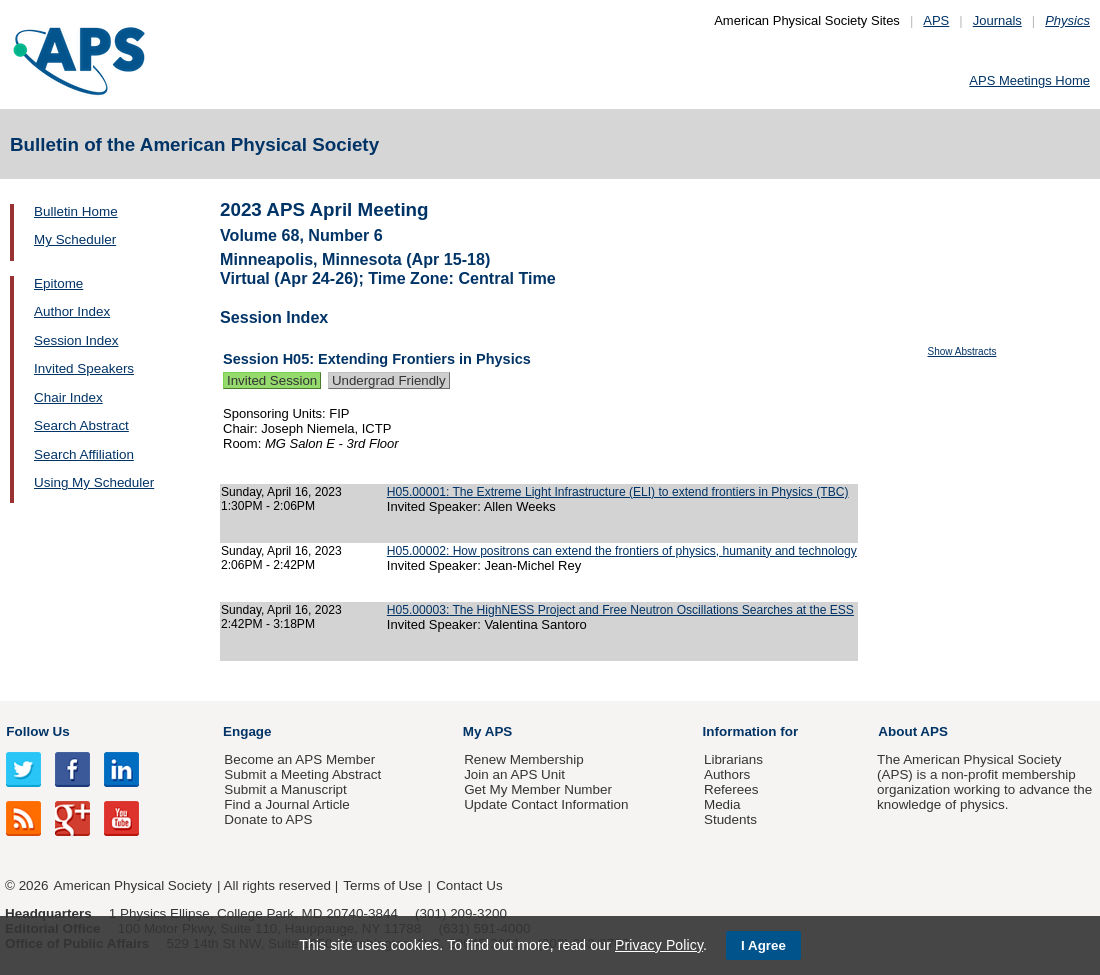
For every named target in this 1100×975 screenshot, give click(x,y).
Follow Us (37, 731)
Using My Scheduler (94, 482)
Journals (997, 20)
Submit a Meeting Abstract (302, 774)
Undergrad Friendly (389, 380)
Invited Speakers (84, 368)
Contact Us (469, 885)
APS (936, 20)
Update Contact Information (546, 804)
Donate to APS (268, 819)
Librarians (733, 759)
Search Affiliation (84, 454)
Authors (727, 774)
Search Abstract (81, 425)
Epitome (58, 283)
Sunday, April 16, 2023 (281, 492)
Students (730, 819)
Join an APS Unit (514, 774)
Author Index (72, 311)
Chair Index (68, 397)
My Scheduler (75, 239)
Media (722, 804)
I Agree (763, 945)
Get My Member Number (538, 789)
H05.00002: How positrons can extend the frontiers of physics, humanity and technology (622, 551)
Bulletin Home (76, 211)
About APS (913, 731)
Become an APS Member (299, 759)
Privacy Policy (659, 945)
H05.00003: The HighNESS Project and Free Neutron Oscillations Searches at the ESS (620, 610)
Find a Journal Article (286, 804)
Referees (731, 789)
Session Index (76, 340)
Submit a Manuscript (285, 789)
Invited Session (272, 380)
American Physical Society (133, 885)
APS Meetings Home (1029, 80)
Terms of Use (382, 885)
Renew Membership (524, 759)
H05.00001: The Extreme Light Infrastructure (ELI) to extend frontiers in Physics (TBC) (618, 492)
